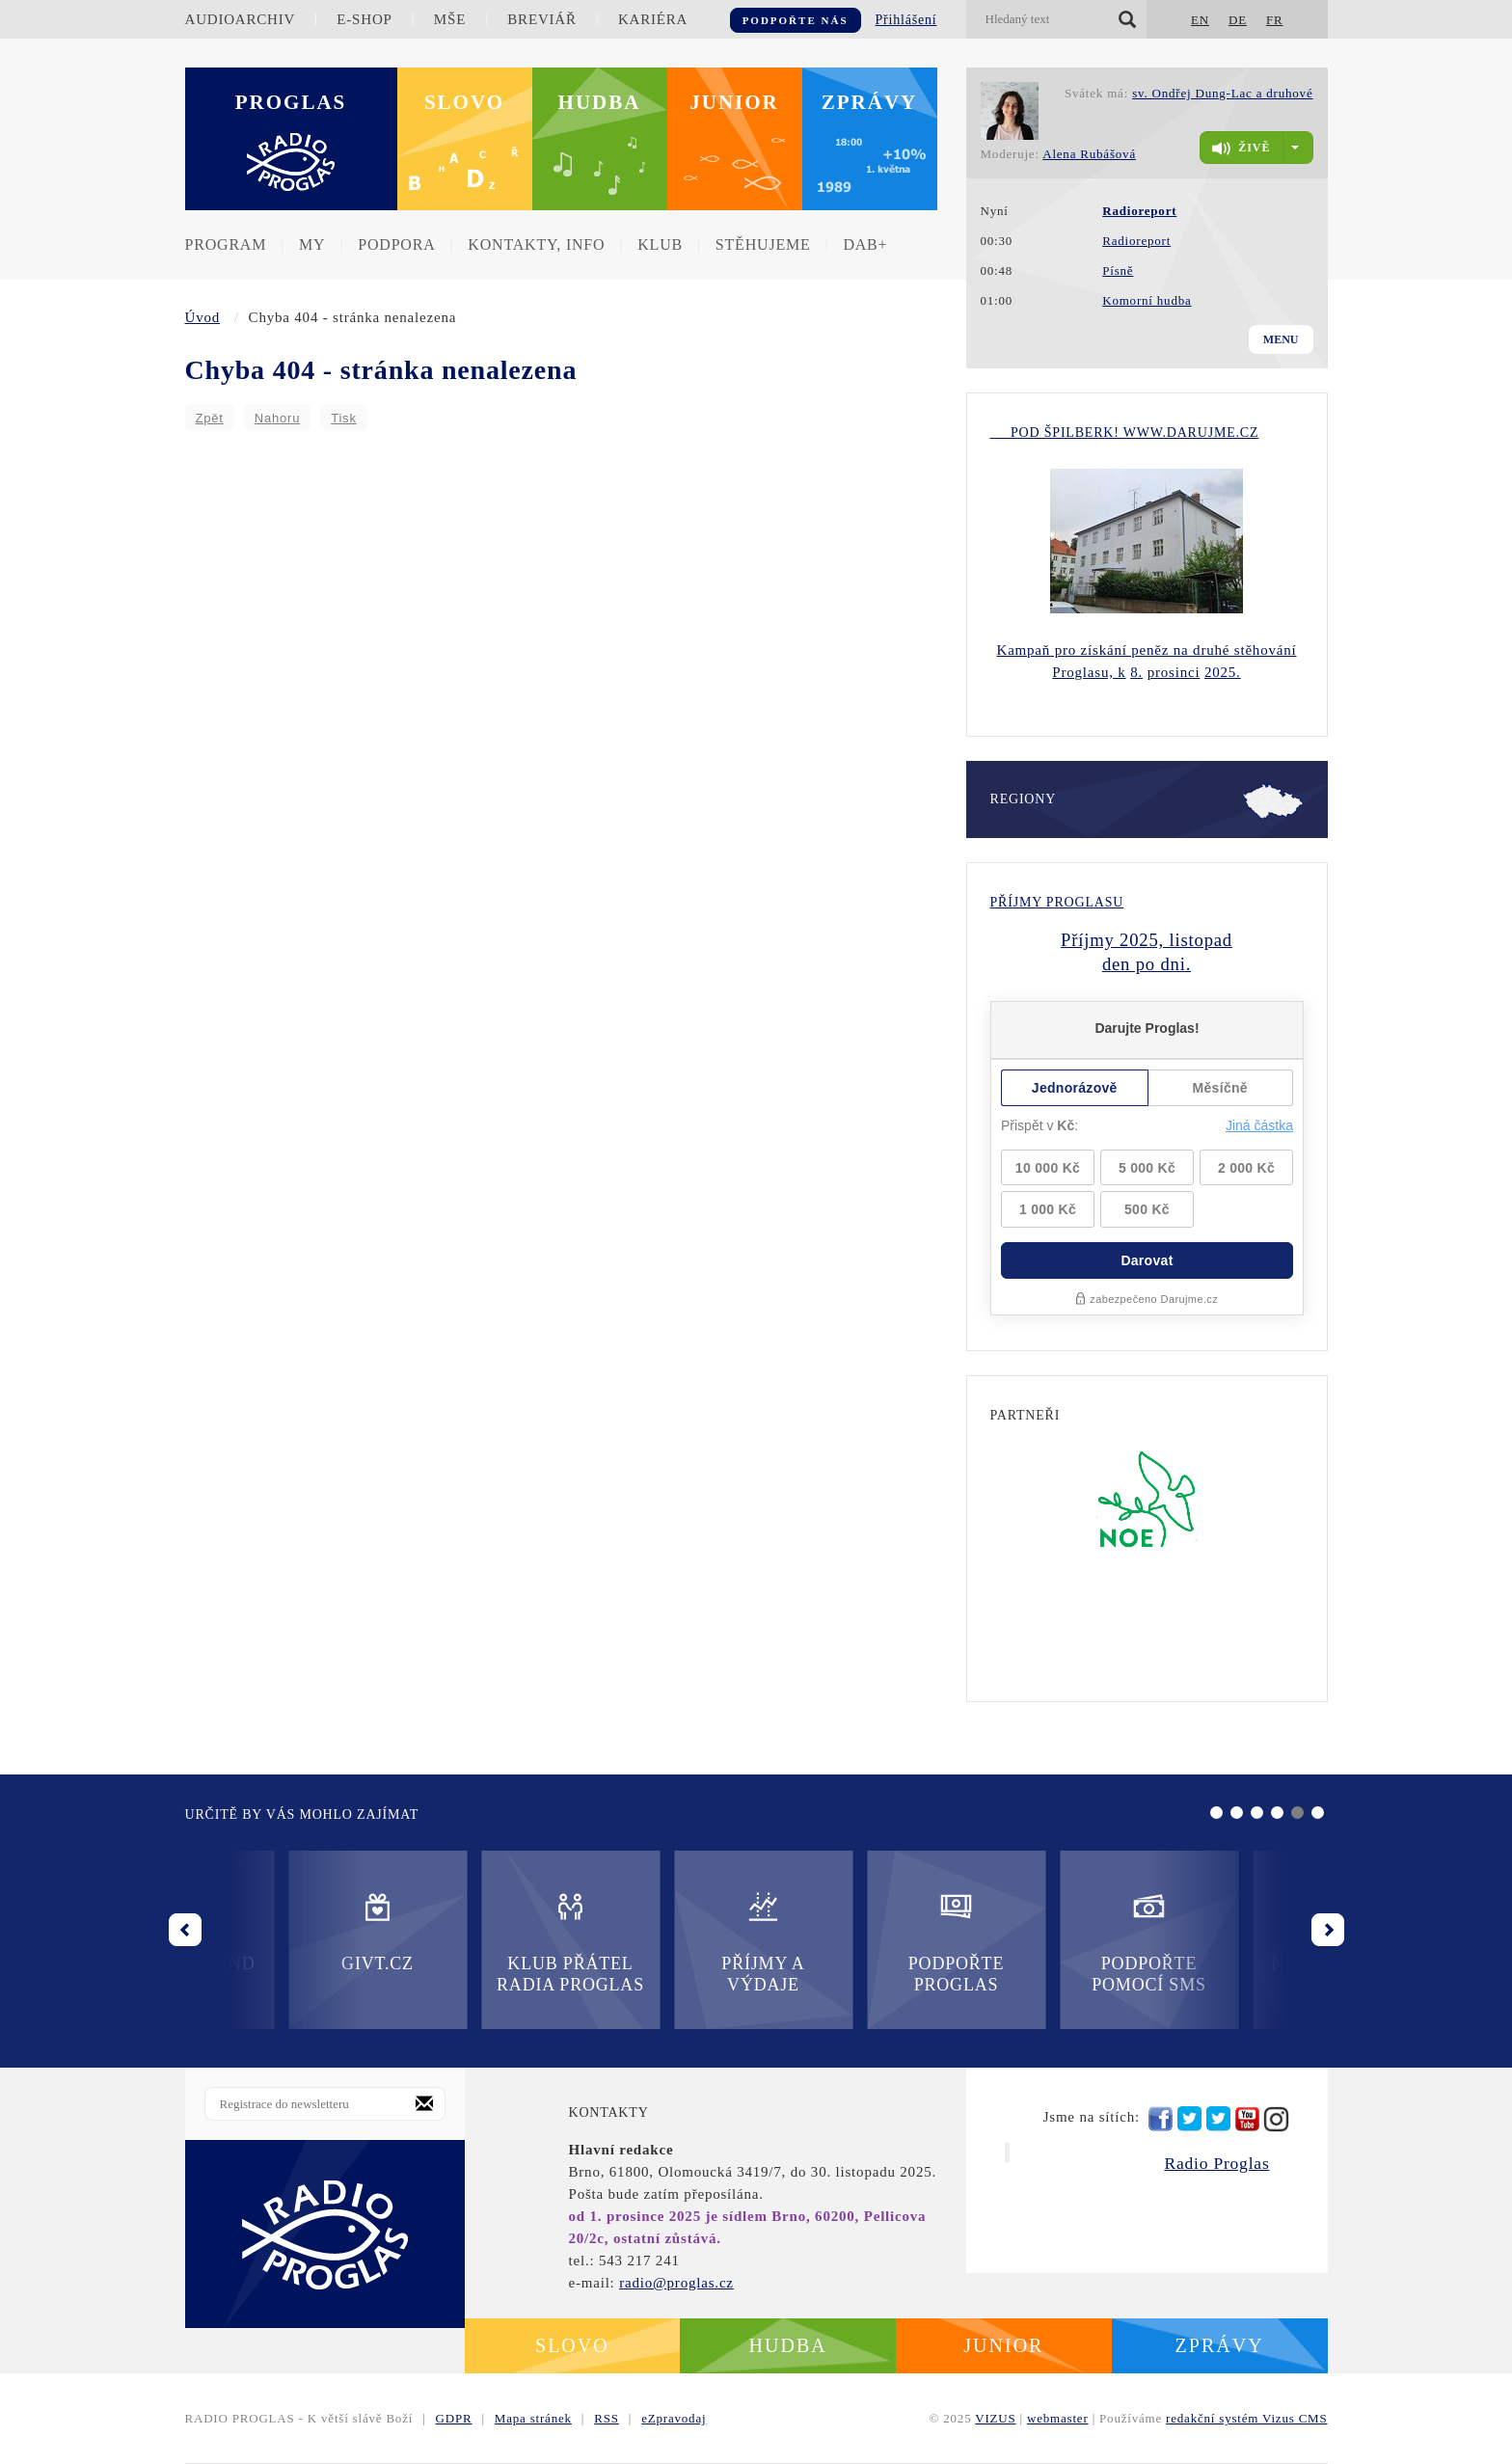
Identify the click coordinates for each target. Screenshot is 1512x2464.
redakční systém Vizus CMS (1246, 2418)
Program (226, 244)
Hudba (599, 102)
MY (312, 244)
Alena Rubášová (1089, 154)
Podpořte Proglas (659, 1941)
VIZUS (995, 2418)
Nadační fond (1045, 1931)
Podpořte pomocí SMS (853, 1941)
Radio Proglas (1216, 2163)
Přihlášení (906, 20)
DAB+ (865, 244)
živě (1241, 148)
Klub (660, 244)
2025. (1222, 672)
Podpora (396, 244)
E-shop (364, 19)
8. (1136, 672)
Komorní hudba (1146, 300)
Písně (1117, 270)
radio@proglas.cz (676, 2282)
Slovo (464, 102)
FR (1274, 20)
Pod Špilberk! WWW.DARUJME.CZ (1124, 432)
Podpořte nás (795, 20)
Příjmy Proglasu (1057, 902)
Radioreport (1136, 240)
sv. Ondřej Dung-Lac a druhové (1222, 93)
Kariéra (653, 19)
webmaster (1058, 2418)
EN (1200, 20)
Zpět (210, 418)
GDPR (454, 2418)
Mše (450, 19)
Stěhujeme (763, 244)
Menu (1281, 339)
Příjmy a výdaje (466, 1941)
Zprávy (870, 102)
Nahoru (277, 418)
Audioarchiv (240, 19)
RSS (606, 2418)
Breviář (541, 19)
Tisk (344, 418)
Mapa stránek (533, 2418)
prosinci (1174, 672)
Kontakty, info (536, 244)
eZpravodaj (673, 2418)
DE (1237, 20)
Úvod (203, 317)
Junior (734, 102)
